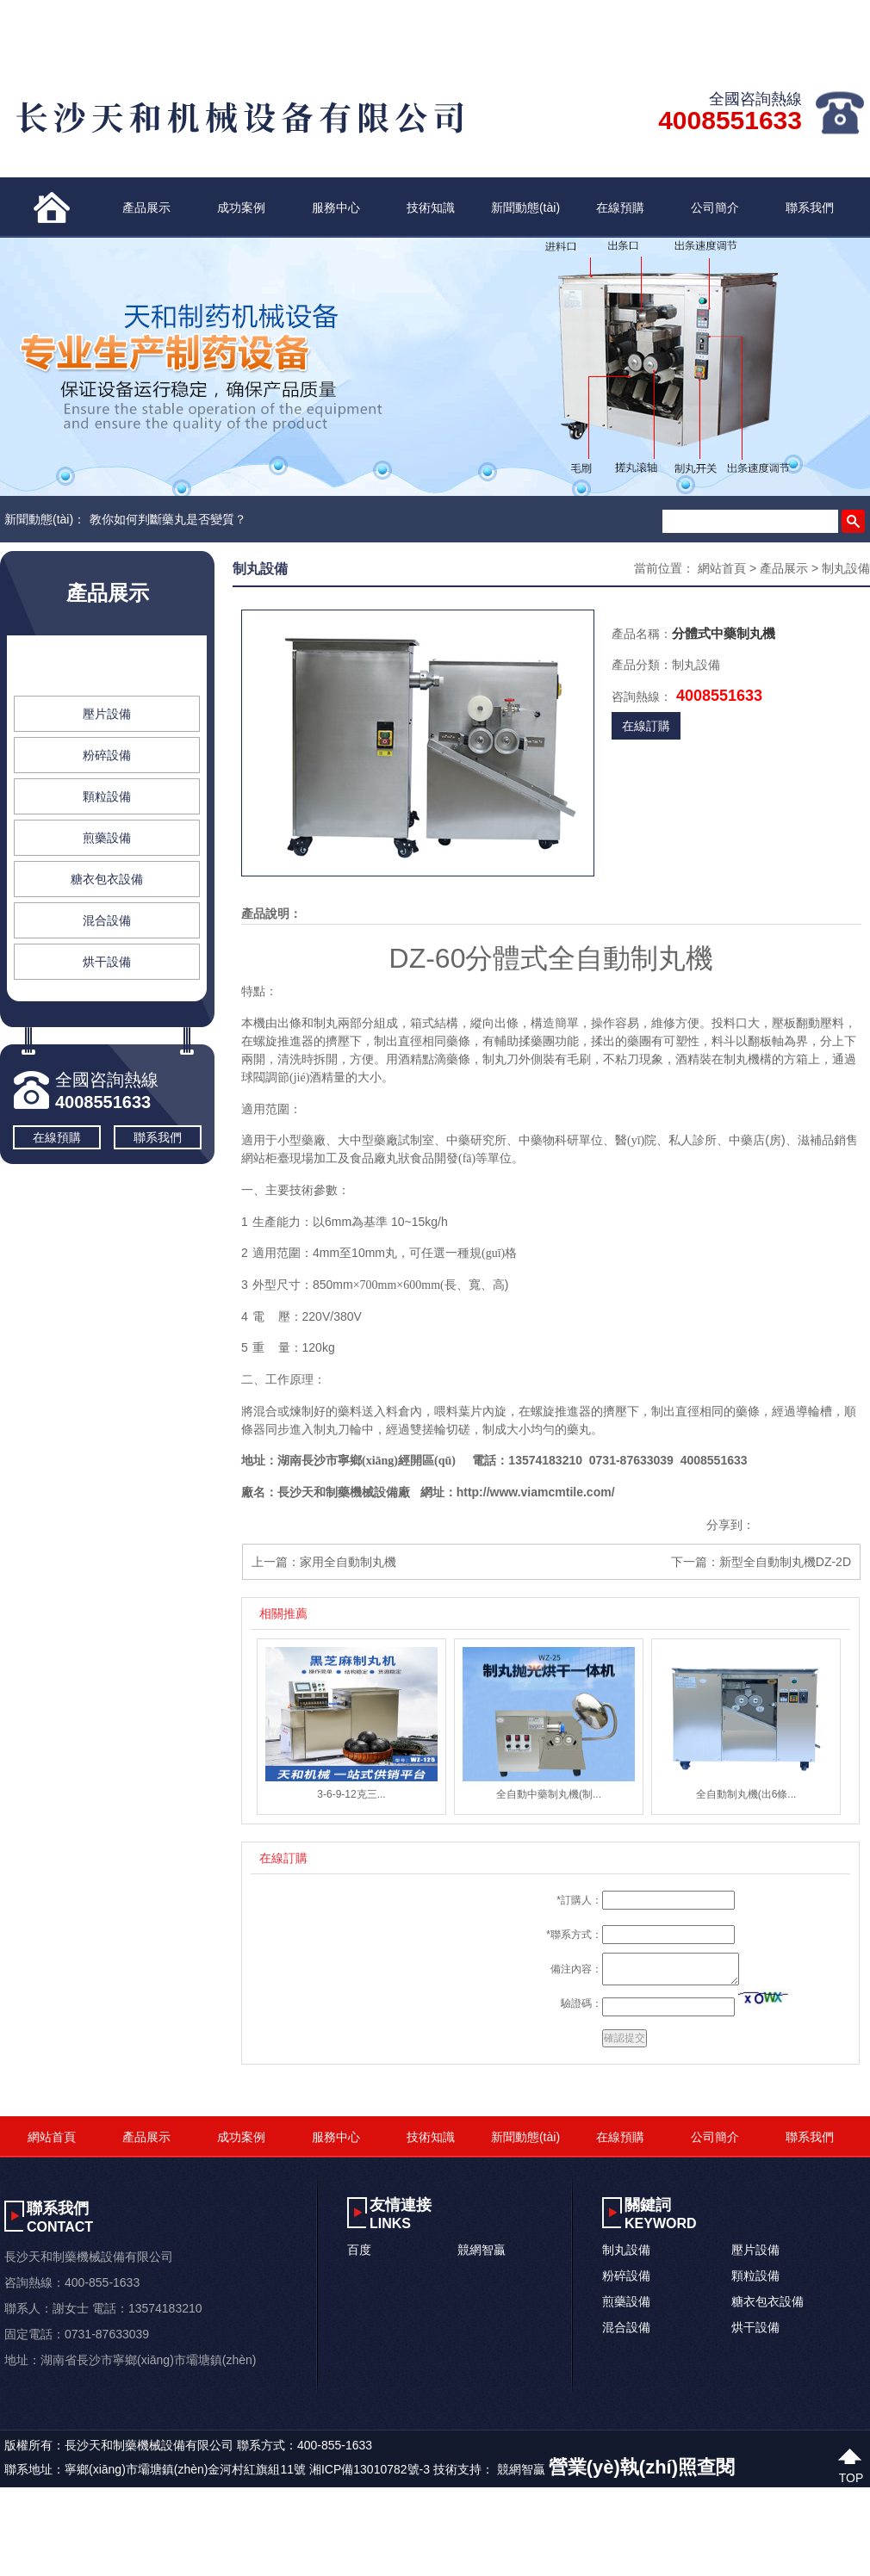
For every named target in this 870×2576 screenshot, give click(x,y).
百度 (359, 2250)
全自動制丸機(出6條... (746, 1794)
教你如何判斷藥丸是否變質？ (168, 519)
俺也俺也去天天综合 (190, 2542)
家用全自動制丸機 (348, 1562)
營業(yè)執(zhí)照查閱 (642, 2467)
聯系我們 (810, 207)
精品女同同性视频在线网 (402, 2542)
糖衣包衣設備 (107, 879)
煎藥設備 (107, 838)
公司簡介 (715, 207)
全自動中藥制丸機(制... (548, 1794)
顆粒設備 (107, 796)
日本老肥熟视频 (290, 2542)
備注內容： (576, 1969)
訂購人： (581, 1900)
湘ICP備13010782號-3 (369, 2469)
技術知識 (431, 207)
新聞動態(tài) (525, 207)
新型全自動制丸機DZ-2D (785, 1562)
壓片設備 (107, 714)
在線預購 (620, 207)
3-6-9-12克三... (351, 1794)
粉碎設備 (107, 755)
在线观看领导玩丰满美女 (538, 2542)
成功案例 (241, 207)
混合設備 (107, 920)
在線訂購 (646, 726)
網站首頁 (722, 568)
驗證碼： (581, 2003)
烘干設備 (107, 962)
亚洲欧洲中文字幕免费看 (66, 2542)
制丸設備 (107, 671)
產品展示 (146, 207)
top (851, 2475)
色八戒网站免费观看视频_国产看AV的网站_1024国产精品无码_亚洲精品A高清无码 (222, 2520)
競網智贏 (481, 2250)
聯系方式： (576, 1935)
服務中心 (336, 207)
